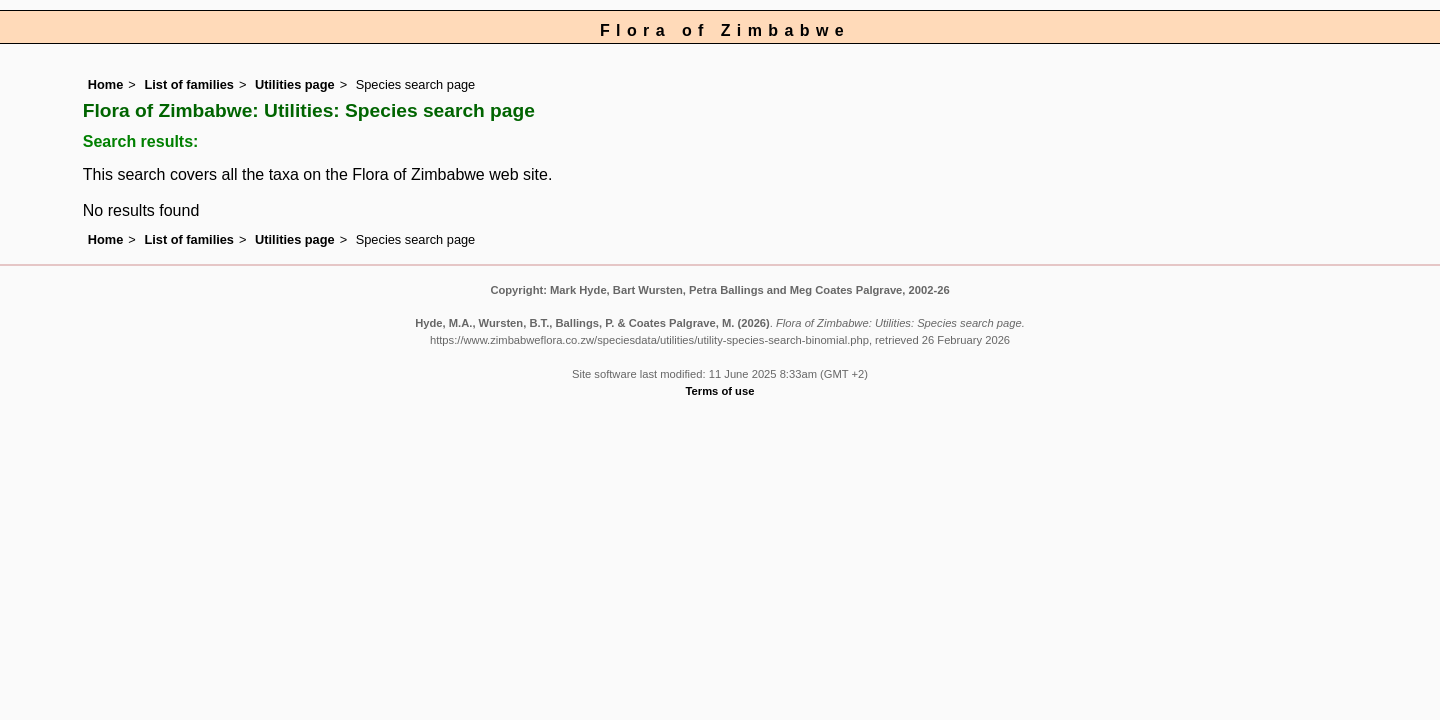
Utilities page (295, 84)
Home (106, 84)
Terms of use (720, 391)
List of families (189, 84)
